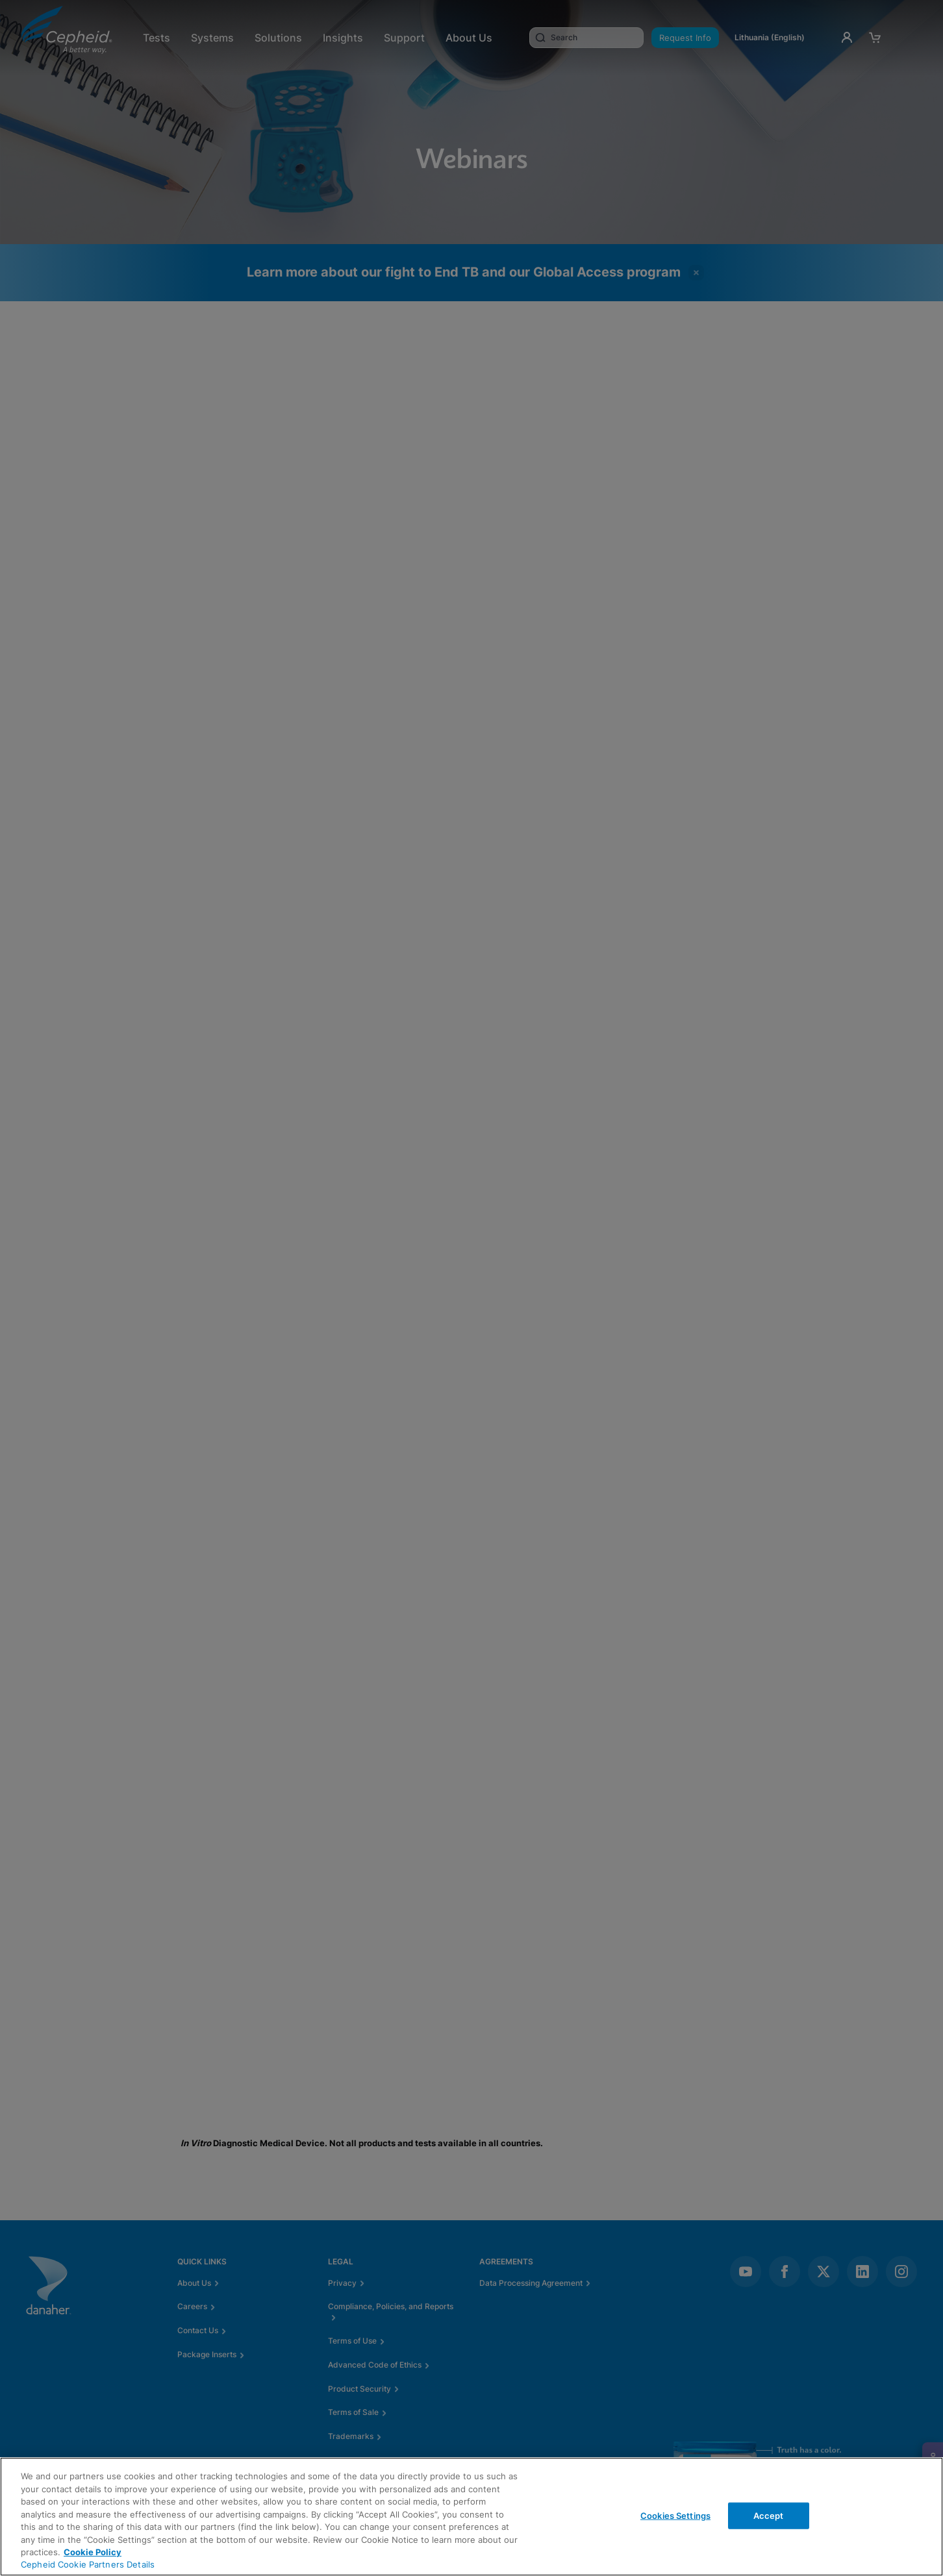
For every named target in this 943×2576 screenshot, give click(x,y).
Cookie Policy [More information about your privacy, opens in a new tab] (92, 2552)
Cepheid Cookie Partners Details (88, 2564)
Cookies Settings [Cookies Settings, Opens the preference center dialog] (675, 2515)
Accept (768, 2515)
